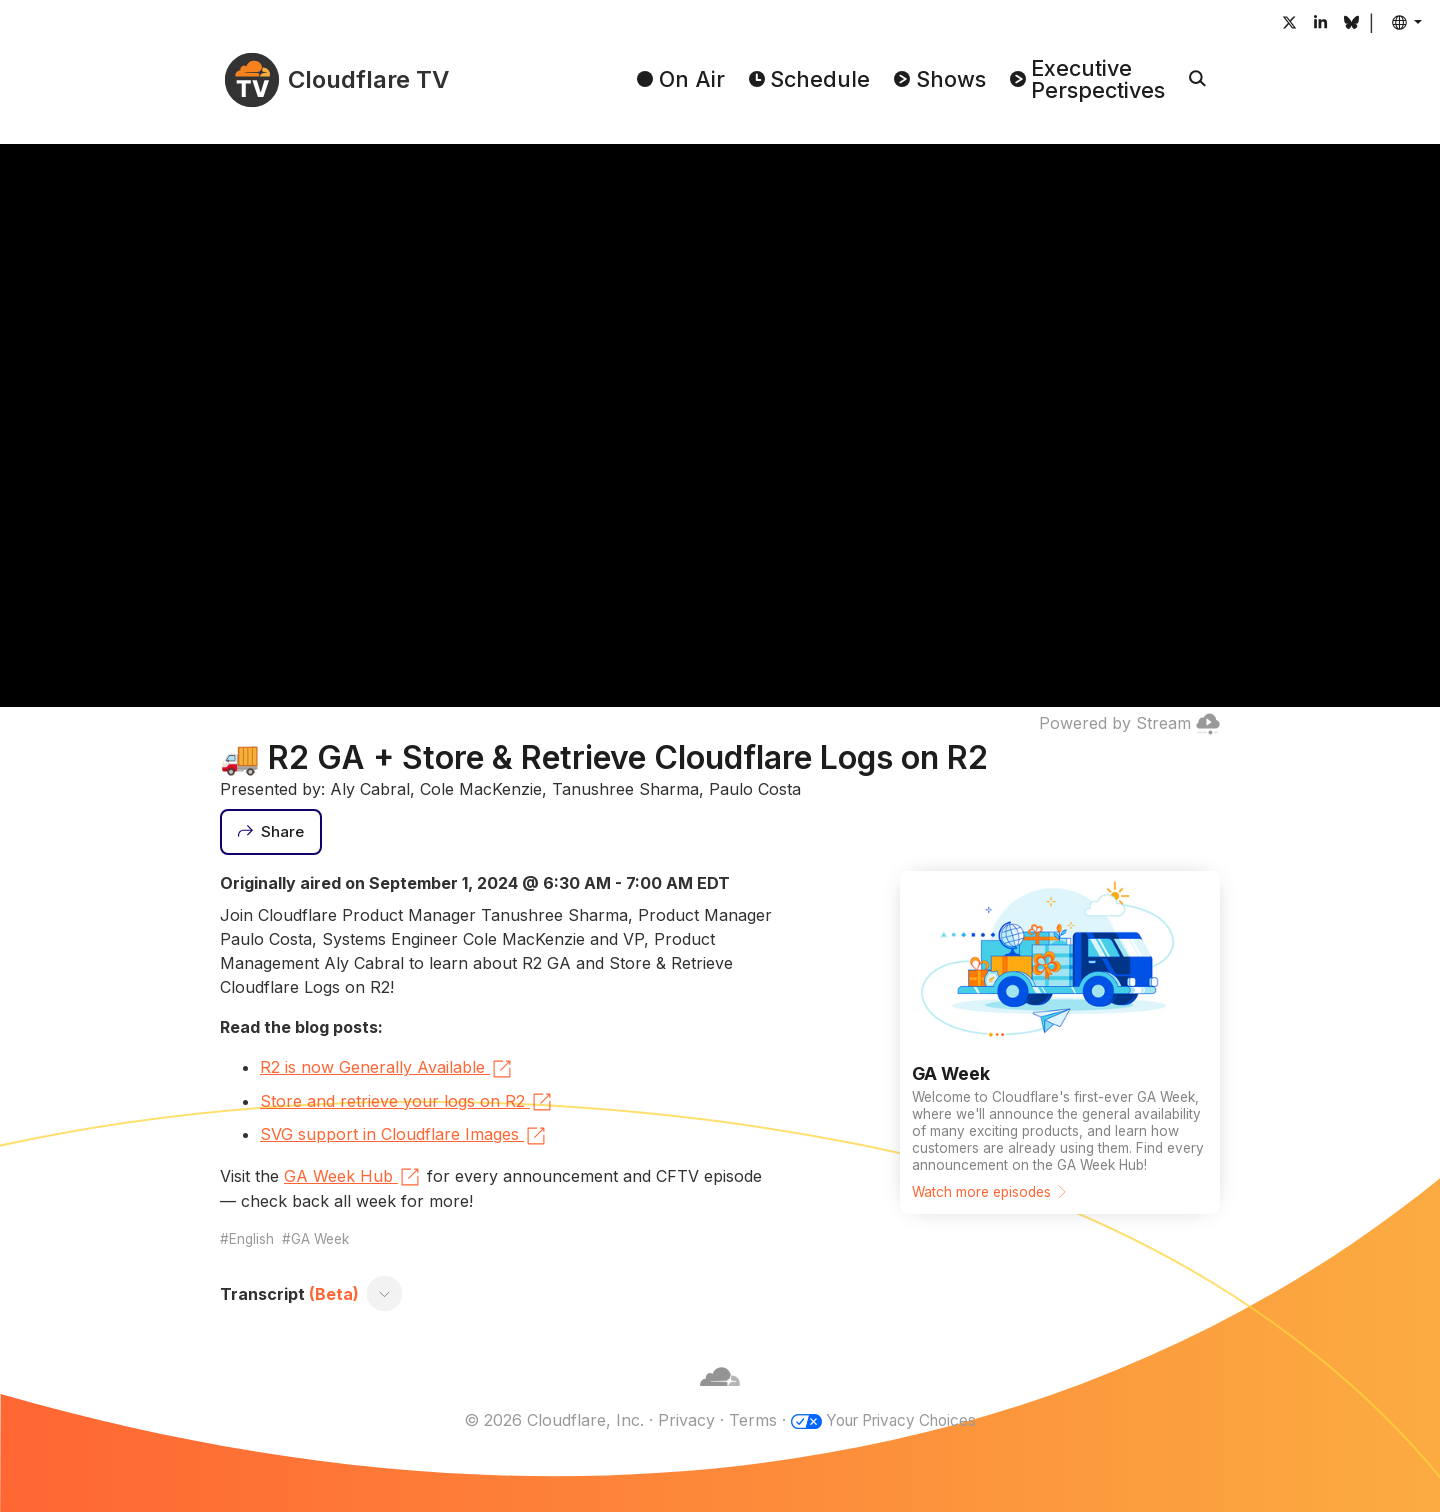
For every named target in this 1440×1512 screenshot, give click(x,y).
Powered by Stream (1129, 723)
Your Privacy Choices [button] (901, 1420)
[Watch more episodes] (1060, 1042)
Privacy (679, 1420)
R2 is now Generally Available (387, 1069)
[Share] (271, 832)
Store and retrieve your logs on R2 (407, 1102)
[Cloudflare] (720, 1396)
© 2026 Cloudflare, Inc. (547, 1420)
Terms (746, 1420)
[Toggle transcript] (385, 1294)
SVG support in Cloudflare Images (404, 1136)
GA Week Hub (353, 1177)
